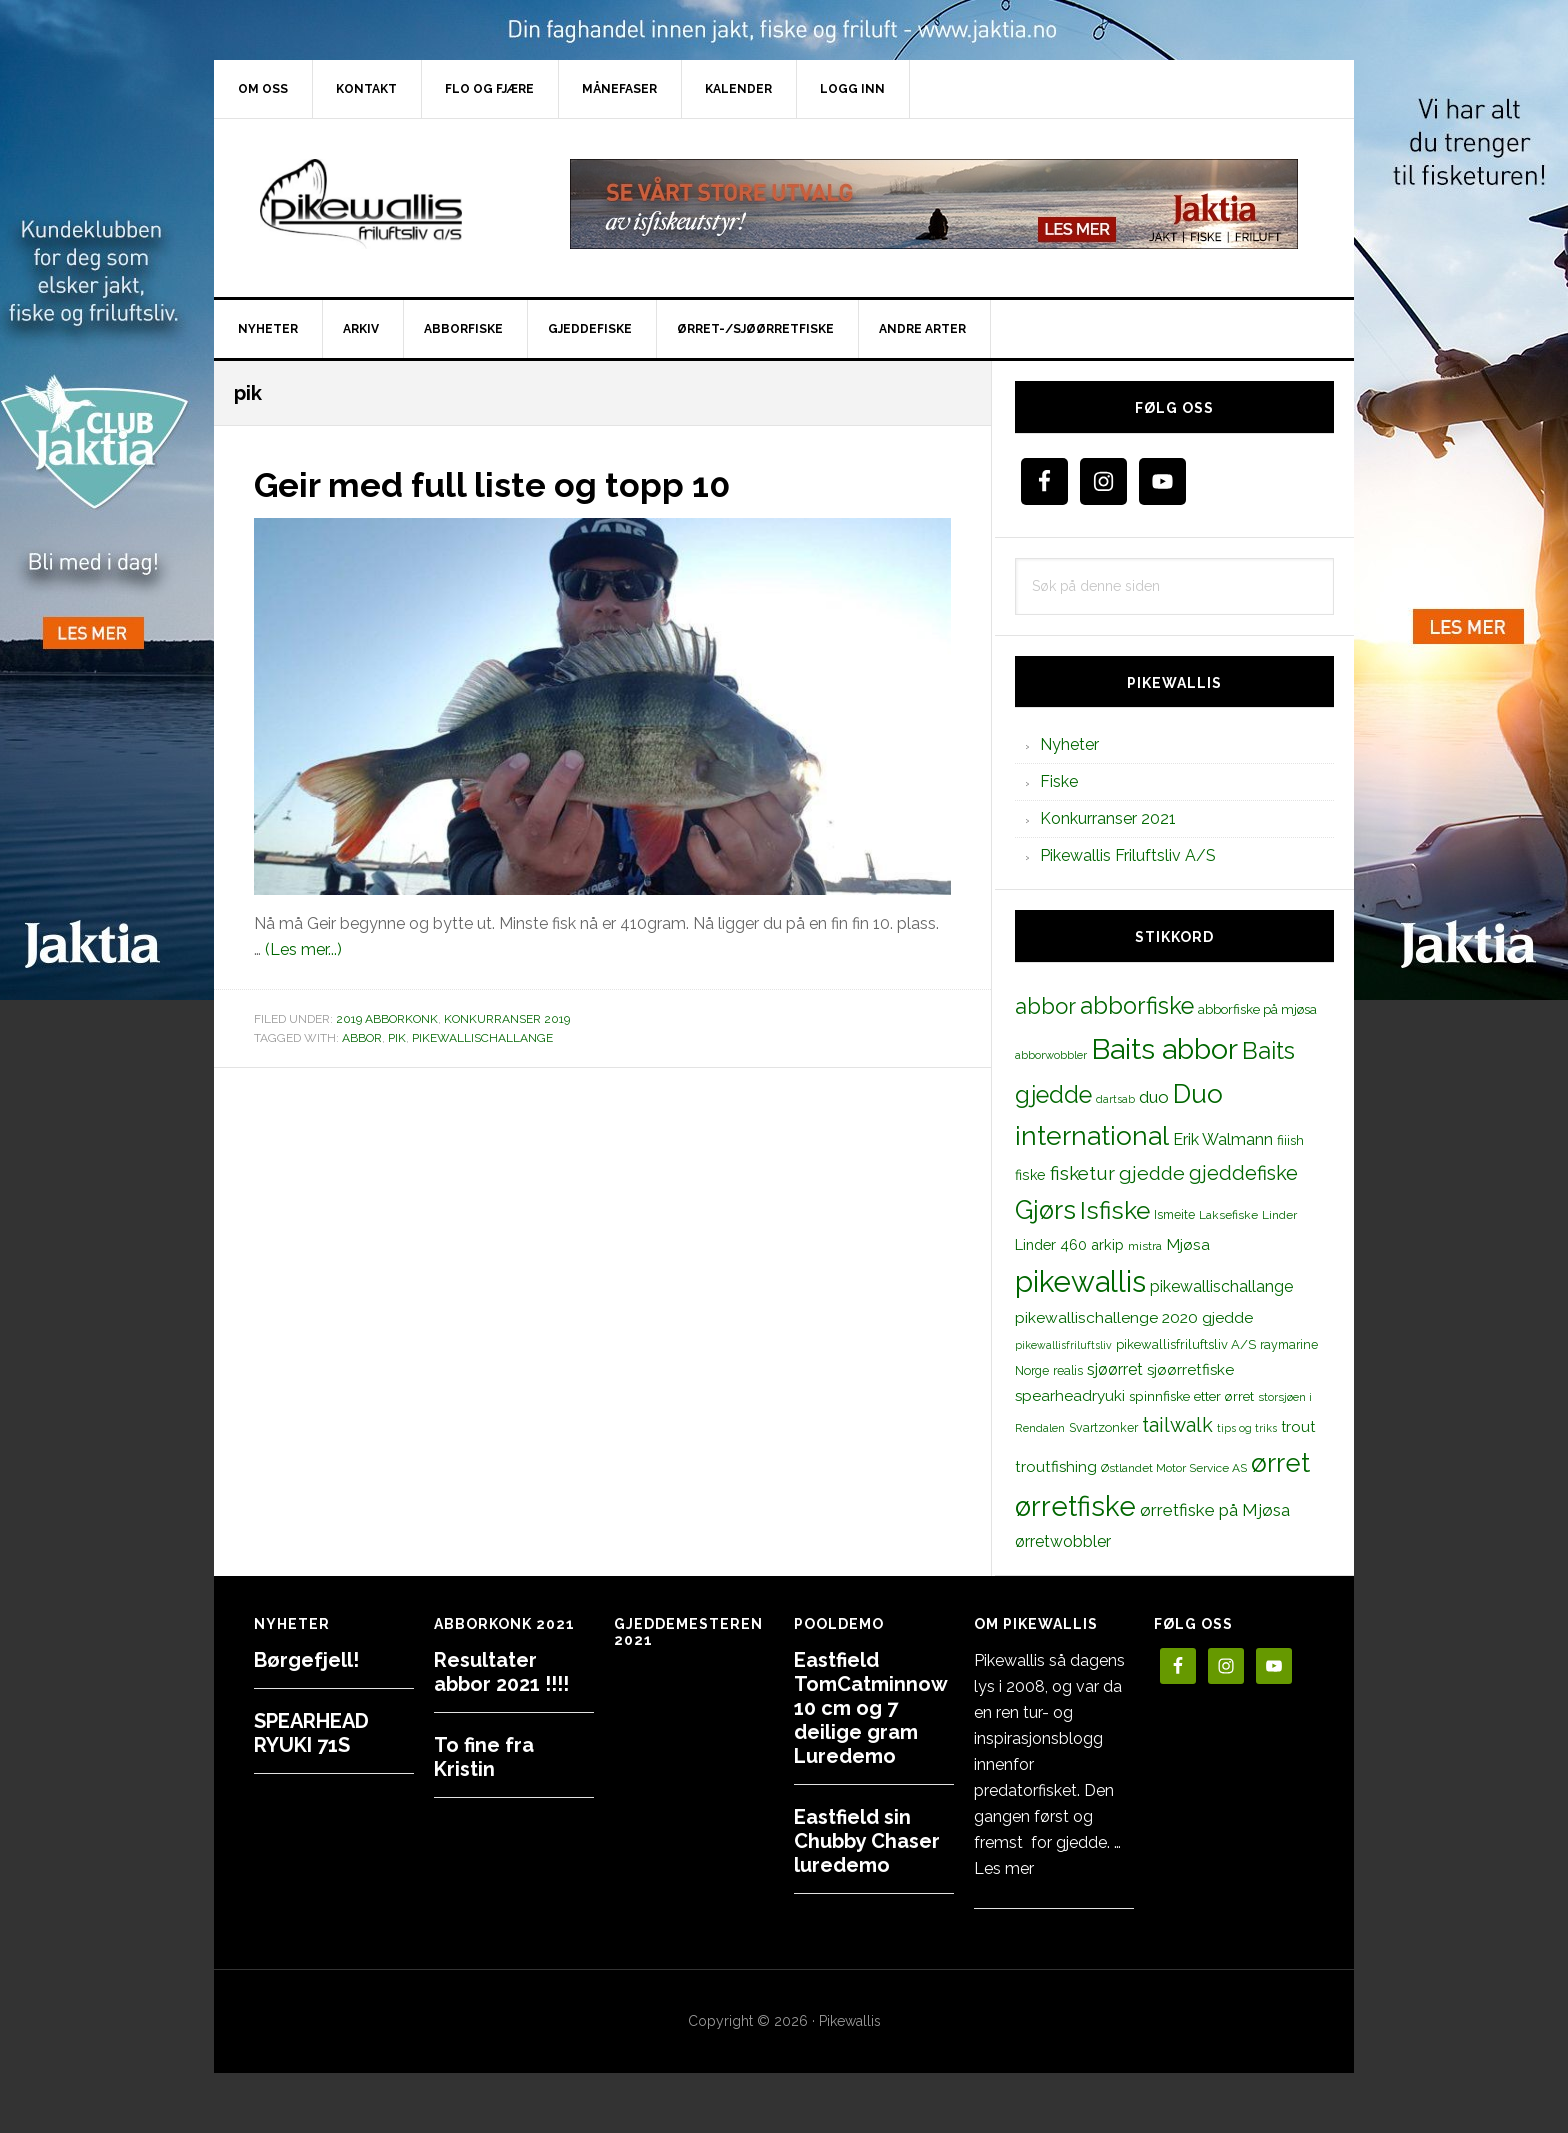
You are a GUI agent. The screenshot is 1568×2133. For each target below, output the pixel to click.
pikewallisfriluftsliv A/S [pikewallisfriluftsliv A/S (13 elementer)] (1186, 1344)
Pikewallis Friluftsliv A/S (1128, 855)
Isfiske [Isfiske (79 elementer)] (1115, 1210)
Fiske (1059, 781)
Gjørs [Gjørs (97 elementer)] (1045, 1210)
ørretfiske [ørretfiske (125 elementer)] (1075, 1506)
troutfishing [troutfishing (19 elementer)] (1056, 1467)
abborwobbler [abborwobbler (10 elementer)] (1051, 1055)
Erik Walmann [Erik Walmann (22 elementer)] (1223, 1139)
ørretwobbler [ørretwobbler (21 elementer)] (1063, 1541)
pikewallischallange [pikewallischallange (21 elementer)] (1221, 1286)
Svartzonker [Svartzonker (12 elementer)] (1103, 1427)
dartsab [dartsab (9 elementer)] (1115, 1099)
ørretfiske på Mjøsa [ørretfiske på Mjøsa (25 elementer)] (1215, 1510)
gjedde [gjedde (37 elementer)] (1152, 1173)
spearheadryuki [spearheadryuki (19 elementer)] (1070, 1396)
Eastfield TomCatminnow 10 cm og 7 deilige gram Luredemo (870, 1708)
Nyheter (1069, 744)
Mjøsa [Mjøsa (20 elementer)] (1188, 1244)
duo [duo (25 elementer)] (1154, 1097)
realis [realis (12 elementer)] (1068, 1370)
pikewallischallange (482, 1038)
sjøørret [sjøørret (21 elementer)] (1115, 1369)
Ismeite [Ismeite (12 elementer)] (1174, 1214)
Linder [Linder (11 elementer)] (1279, 1215)
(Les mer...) (303, 949)
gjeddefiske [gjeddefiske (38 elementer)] (1243, 1173)
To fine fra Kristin (484, 1757)
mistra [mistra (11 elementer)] (1145, 1246)
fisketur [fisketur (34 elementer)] (1082, 1173)
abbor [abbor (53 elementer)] (1045, 1006)
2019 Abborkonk (387, 1019)
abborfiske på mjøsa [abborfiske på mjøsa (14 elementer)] (1257, 1009)
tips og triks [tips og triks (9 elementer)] (1247, 1428)
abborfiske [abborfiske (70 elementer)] (1137, 1006)
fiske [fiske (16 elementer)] (1030, 1175)
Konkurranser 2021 (1108, 818)
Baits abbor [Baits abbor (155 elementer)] (1164, 1049)
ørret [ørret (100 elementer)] (1280, 1463)
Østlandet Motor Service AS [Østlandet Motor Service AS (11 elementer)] (1174, 1468)
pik (397, 1038)
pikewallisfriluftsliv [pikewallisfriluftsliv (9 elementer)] (1063, 1345)
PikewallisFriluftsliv (384, 204)
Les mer (1004, 1868)
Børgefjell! (306, 1660)
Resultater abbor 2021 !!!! (501, 1672)
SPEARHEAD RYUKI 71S (311, 1733)
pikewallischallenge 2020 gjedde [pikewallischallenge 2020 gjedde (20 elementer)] (1134, 1317)
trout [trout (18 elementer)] (1298, 1426)
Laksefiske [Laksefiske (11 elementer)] (1228, 1215)
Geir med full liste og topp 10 (504, 484)
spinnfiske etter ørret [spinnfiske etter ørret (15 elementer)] (1191, 1396)
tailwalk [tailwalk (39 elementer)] (1177, 1425)
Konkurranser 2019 (507, 1019)
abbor (362, 1038)
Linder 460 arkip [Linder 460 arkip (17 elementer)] (1069, 1244)
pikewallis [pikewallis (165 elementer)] (1080, 1281)
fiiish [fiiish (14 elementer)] (1290, 1140)
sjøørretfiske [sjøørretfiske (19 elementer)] (1190, 1370)
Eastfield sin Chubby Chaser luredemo (867, 1841)
